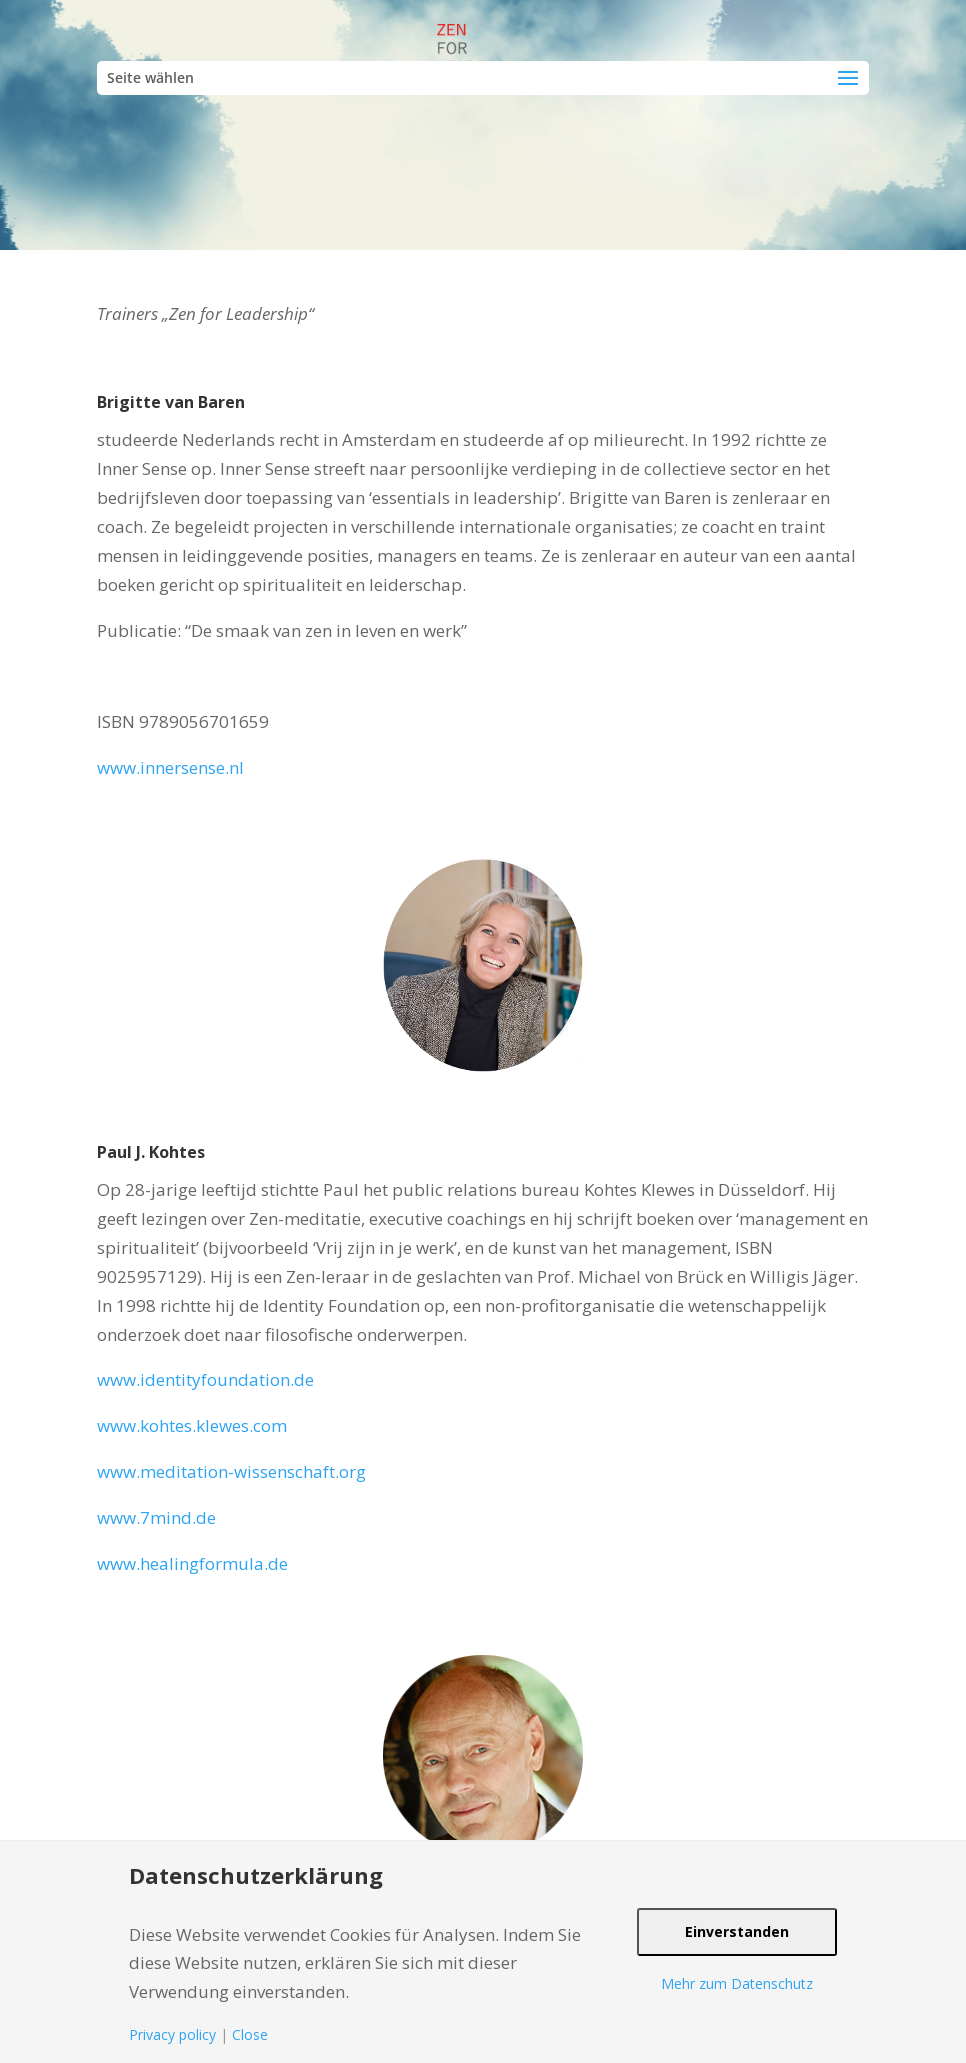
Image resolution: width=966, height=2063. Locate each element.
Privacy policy (172, 2034)
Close (250, 2034)
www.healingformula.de (192, 1563)
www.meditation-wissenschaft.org (231, 1471)
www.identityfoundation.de (205, 1379)
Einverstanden (737, 1931)
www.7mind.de (156, 1517)
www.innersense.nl (170, 767)
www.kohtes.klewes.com (192, 1425)
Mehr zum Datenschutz (737, 1983)
